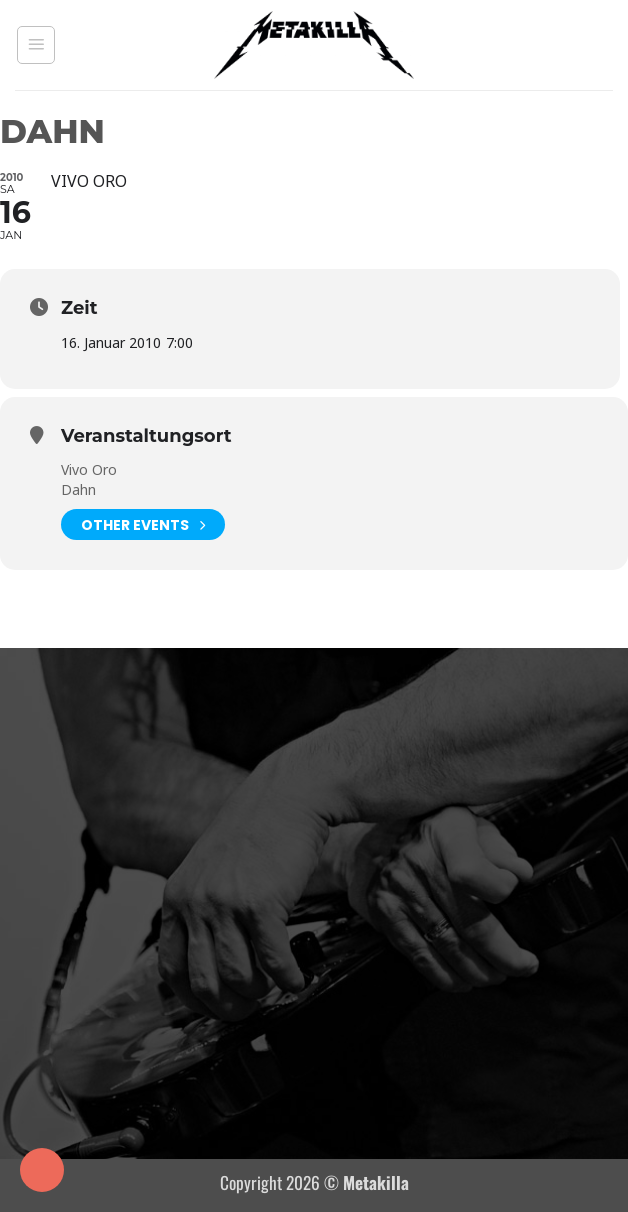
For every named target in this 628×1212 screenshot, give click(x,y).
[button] (36, 45)
